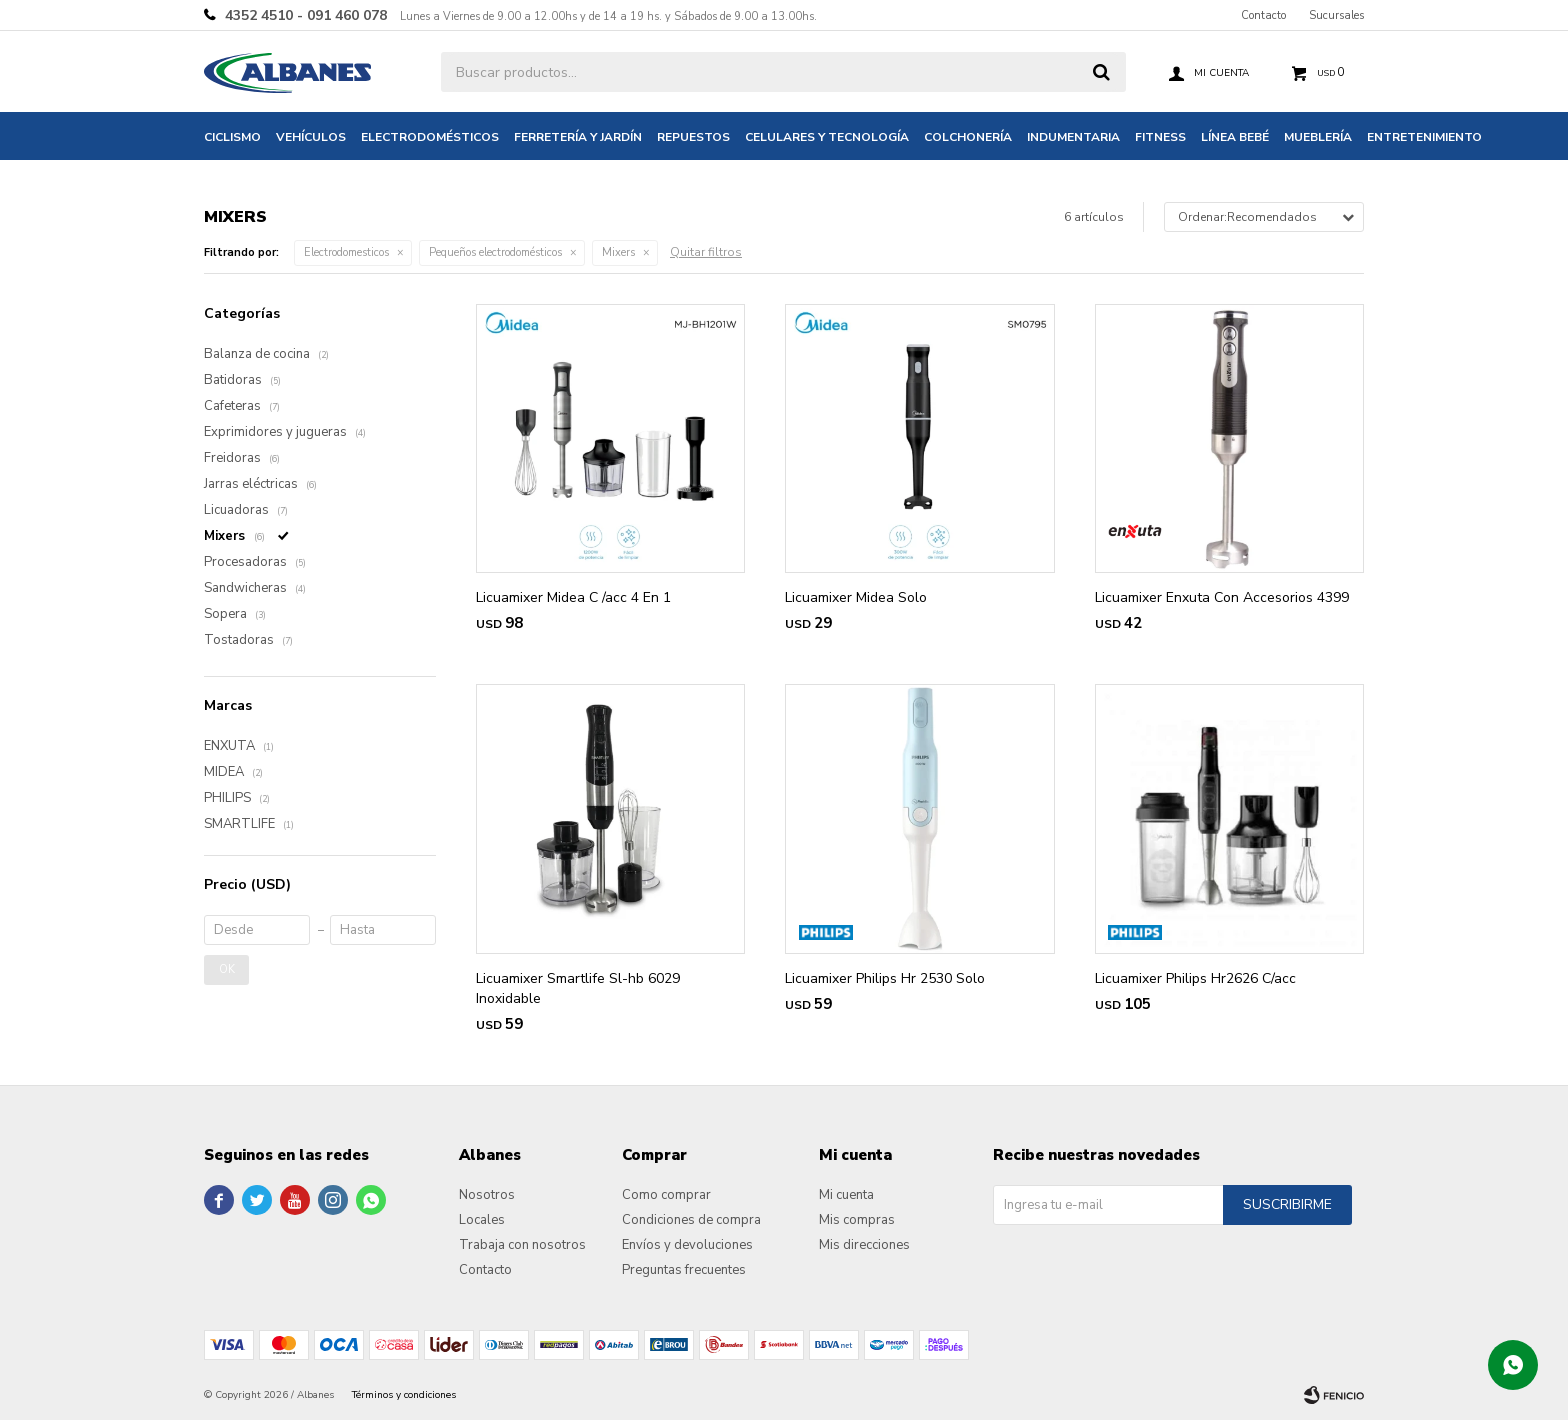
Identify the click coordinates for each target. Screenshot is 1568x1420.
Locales (482, 1220)
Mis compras (857, 1220)
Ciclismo (232, 137)
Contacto (1263, 15)
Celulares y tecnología (827, 137)
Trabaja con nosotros (522, 1245)
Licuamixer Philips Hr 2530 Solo (885, 978)
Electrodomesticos (346, 252)
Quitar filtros (706, 252)
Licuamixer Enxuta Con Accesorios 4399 (1222, 597)
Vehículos (311, 137)
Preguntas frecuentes (684, 1270)
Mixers (618, 252)
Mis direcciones (864, 1245)
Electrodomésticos (430, 137)
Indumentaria (1073, 137)
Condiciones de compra (691, 1220)
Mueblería (1318, 137)
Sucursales (1336, 15)
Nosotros (487, 1195)
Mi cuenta (846, 1195)
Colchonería (968, 137)
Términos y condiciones (404, 1395)
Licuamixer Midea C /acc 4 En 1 (573, 597)
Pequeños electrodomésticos (495, 252)
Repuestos (693, 137)
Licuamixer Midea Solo (856, 597)
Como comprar (666, 1195)
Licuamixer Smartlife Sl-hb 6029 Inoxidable (578, 988)
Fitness (1160, 137)
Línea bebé (1235, 137)
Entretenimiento (1424, 137)
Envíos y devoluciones (687, 1245)
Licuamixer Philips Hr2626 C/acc (1195, 978)
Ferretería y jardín (578, 137)
